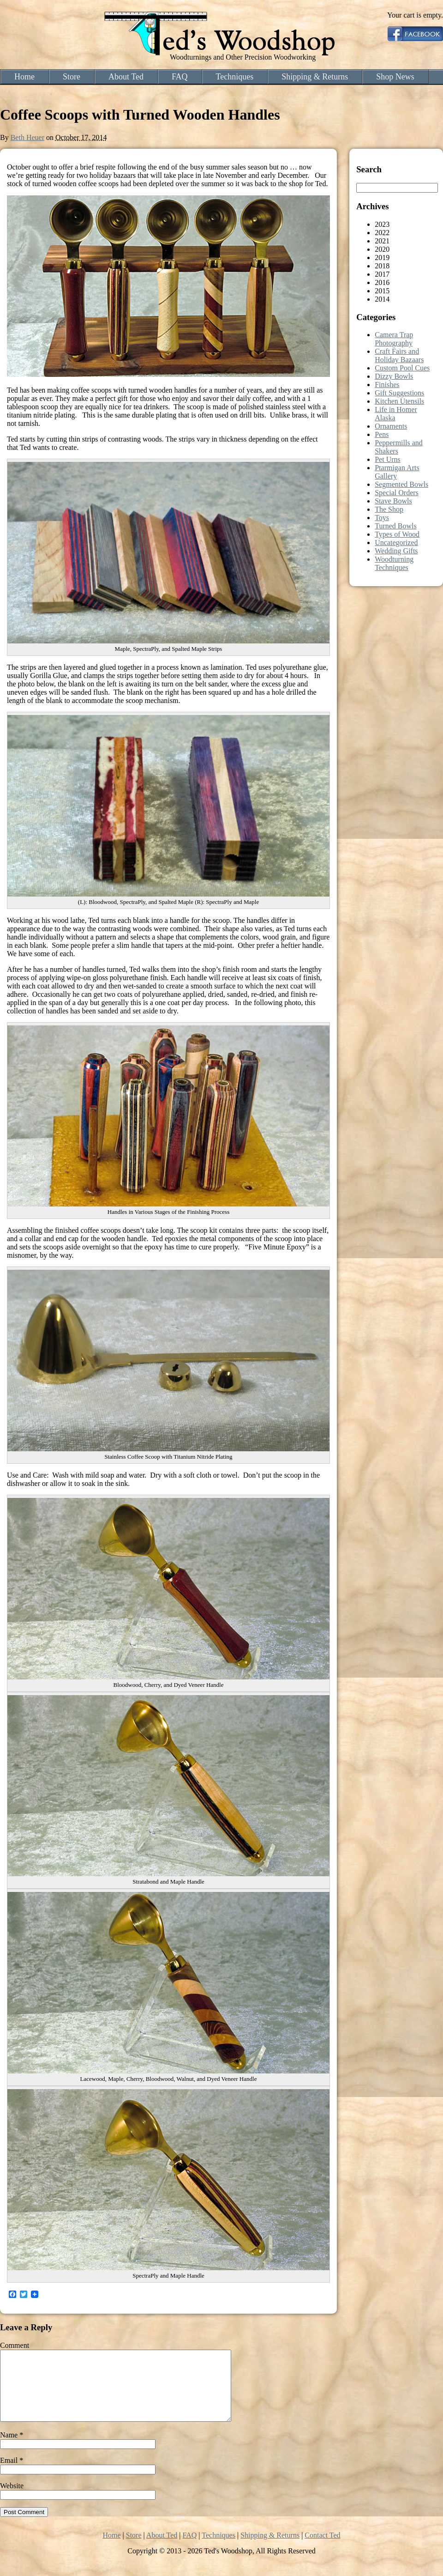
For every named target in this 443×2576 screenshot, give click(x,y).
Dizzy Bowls (394, 376)
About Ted (126, 76)
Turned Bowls (396, 526)
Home (24, 76)
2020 (382, 249)
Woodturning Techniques (394, 563)
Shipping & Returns (314, 76)
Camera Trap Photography (394, 339)
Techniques (235, 76)
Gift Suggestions (399, 393)
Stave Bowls (393, 501)
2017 (382, 274)
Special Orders (397, 493)
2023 (382, 224)
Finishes (387, 384)
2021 (382, 241)
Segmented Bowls (401, 484)
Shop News (395, 76)
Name (11, 2449)
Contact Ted (322, 2549)
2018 (382, 266)
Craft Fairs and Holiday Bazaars (399, 355)
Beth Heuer (27, 137)
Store (71, 76)
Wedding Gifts (396, 551)
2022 (382, 232)
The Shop (389, 509)
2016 (382, 282)
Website (12, 2499)
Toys (382, 517)
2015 (382, 291)
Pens (382, 434)
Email (11, 2474)
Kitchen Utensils (399, 401)
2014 (382, 299)
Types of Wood (397, 534)
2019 (382, 257)
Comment (14, 2345)
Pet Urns (388, 459)
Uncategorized (396, 542)
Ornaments (391, 426)
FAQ (180, 76)
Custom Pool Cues (402, 368)
